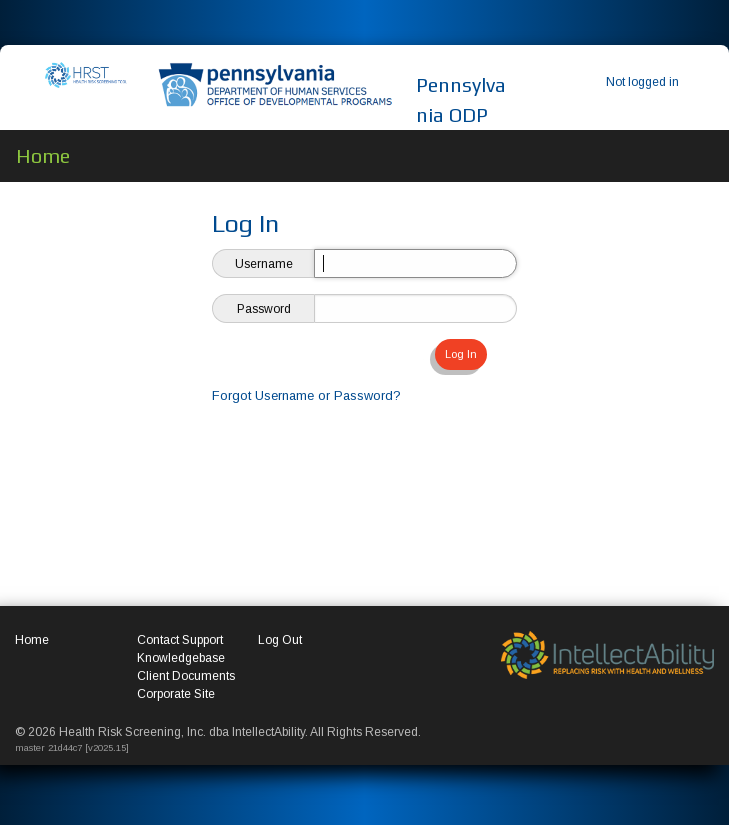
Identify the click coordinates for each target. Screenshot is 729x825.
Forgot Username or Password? (306, 395)
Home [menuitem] (43, 155)
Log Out (280, 640)
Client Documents (186, 676)
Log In (461, 354)
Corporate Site (176, 694)
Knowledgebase (181, 658)
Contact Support (180, 640)
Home (32, 640)
